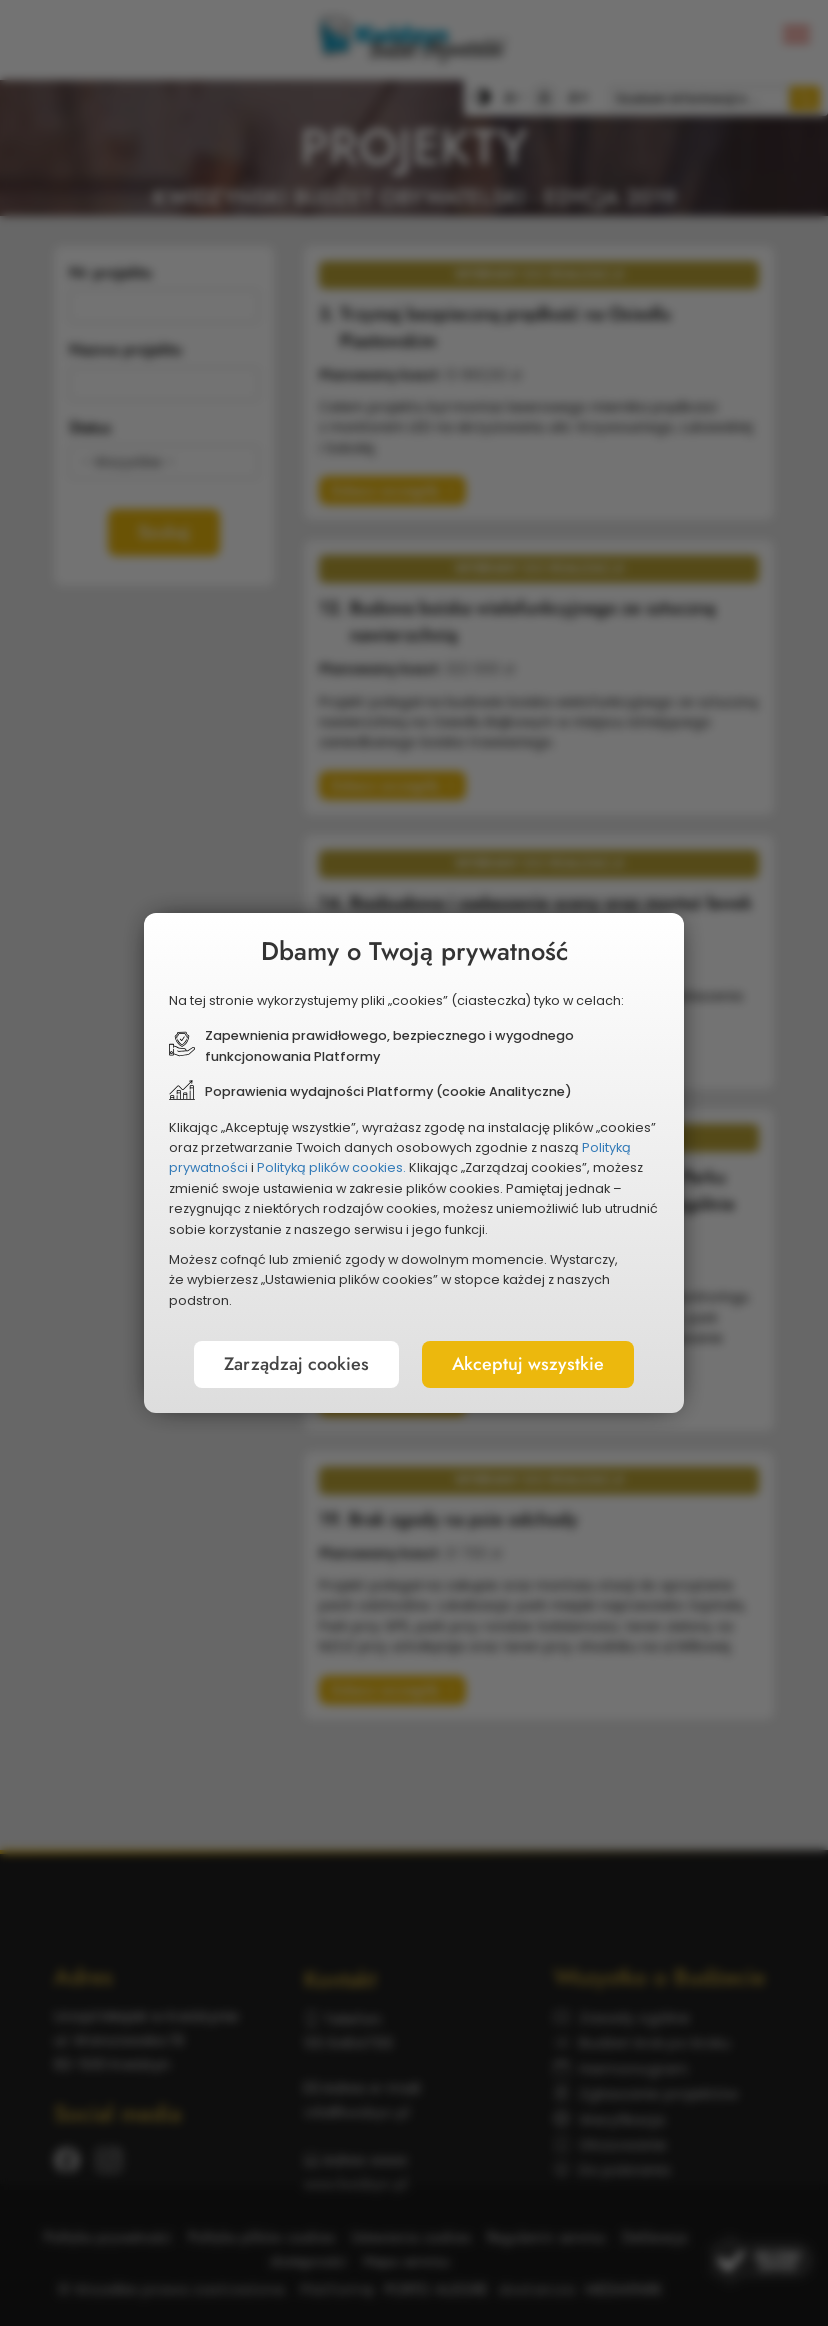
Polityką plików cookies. (331, 1167)
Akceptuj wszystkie (528, 1364)
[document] (414, 1163)
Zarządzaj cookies (296, 1364)
